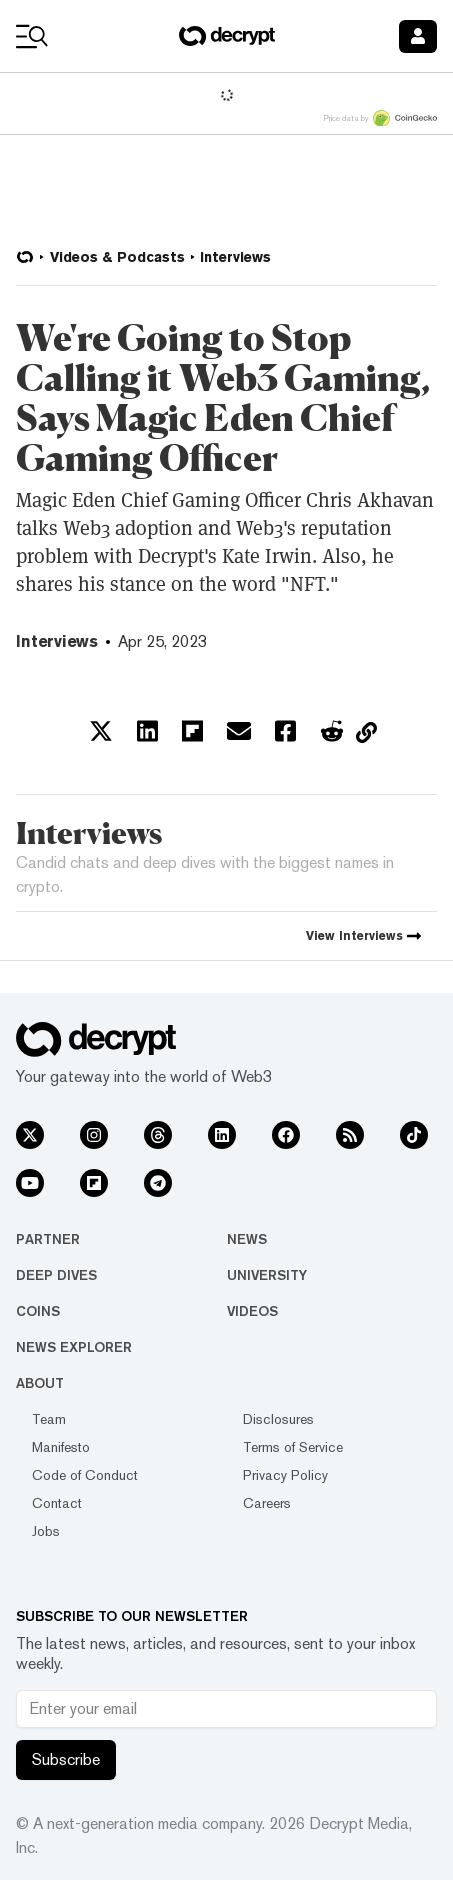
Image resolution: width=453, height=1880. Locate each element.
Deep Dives (56, 1275)
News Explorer (74, 1347)
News (247, 1239)
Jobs (46, 1531)
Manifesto (61, 1447)
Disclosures (278, 1419)
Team (49, 1419)
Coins (38, 1311)
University (267, 1275)
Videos (252, 1311)
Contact (57, 1503)
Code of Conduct (85, 1475)
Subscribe (66, 1759)
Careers (267, 1503)
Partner (48, 1239)
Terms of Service (293, 1447)
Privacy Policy (285, 1475)
